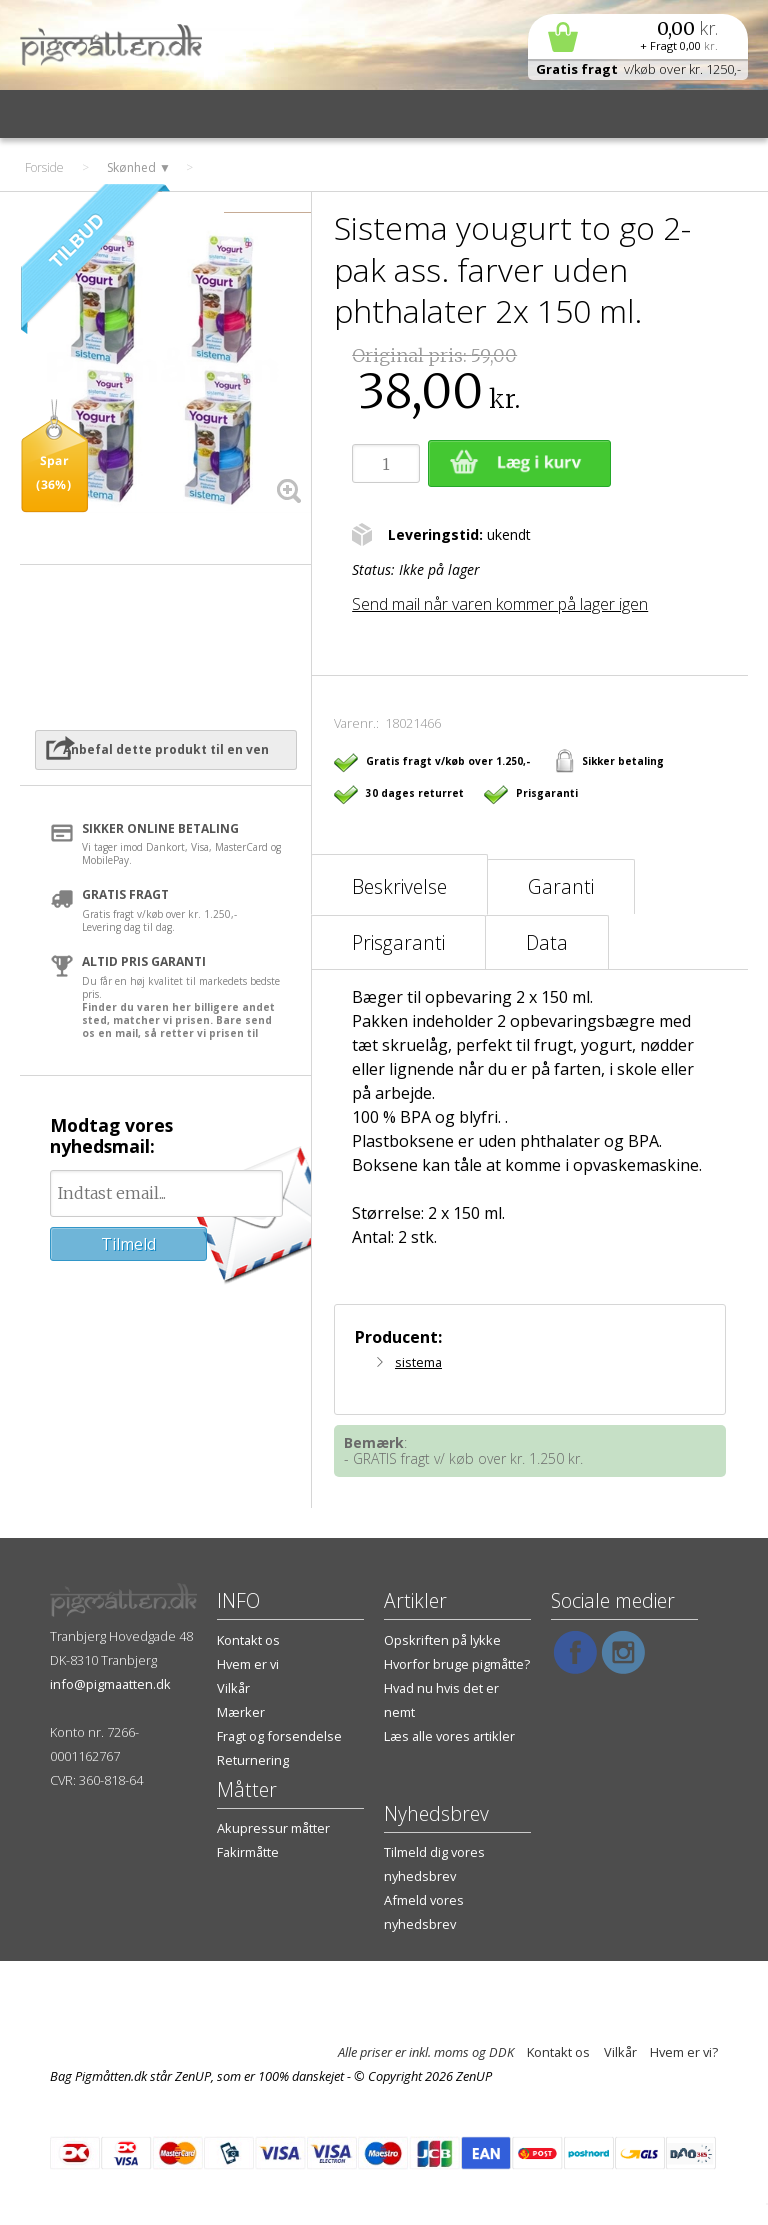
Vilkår (233, 1688)
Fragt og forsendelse (279, 1736)
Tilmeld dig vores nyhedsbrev (434, 1864)
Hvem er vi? (684, 2052)
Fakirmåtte (248, 1852)
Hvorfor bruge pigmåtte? (457, 1664)
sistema (418, 1362)
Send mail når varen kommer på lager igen (500, 604)
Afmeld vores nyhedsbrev (424, 1912)
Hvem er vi (248, 1664)
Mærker (241, 1712)
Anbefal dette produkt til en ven (166, 749)
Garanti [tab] (561, 886)
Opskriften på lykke (442, 1640)
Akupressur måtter (273, 1828)
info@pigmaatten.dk (110, 1684)
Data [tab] (547, 942)
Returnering (253, 1760)
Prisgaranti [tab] (398, 942)
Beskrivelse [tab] (399, 886)
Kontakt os (248, 1640)
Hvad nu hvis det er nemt (441, 1700)
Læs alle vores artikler (449, 1736)
